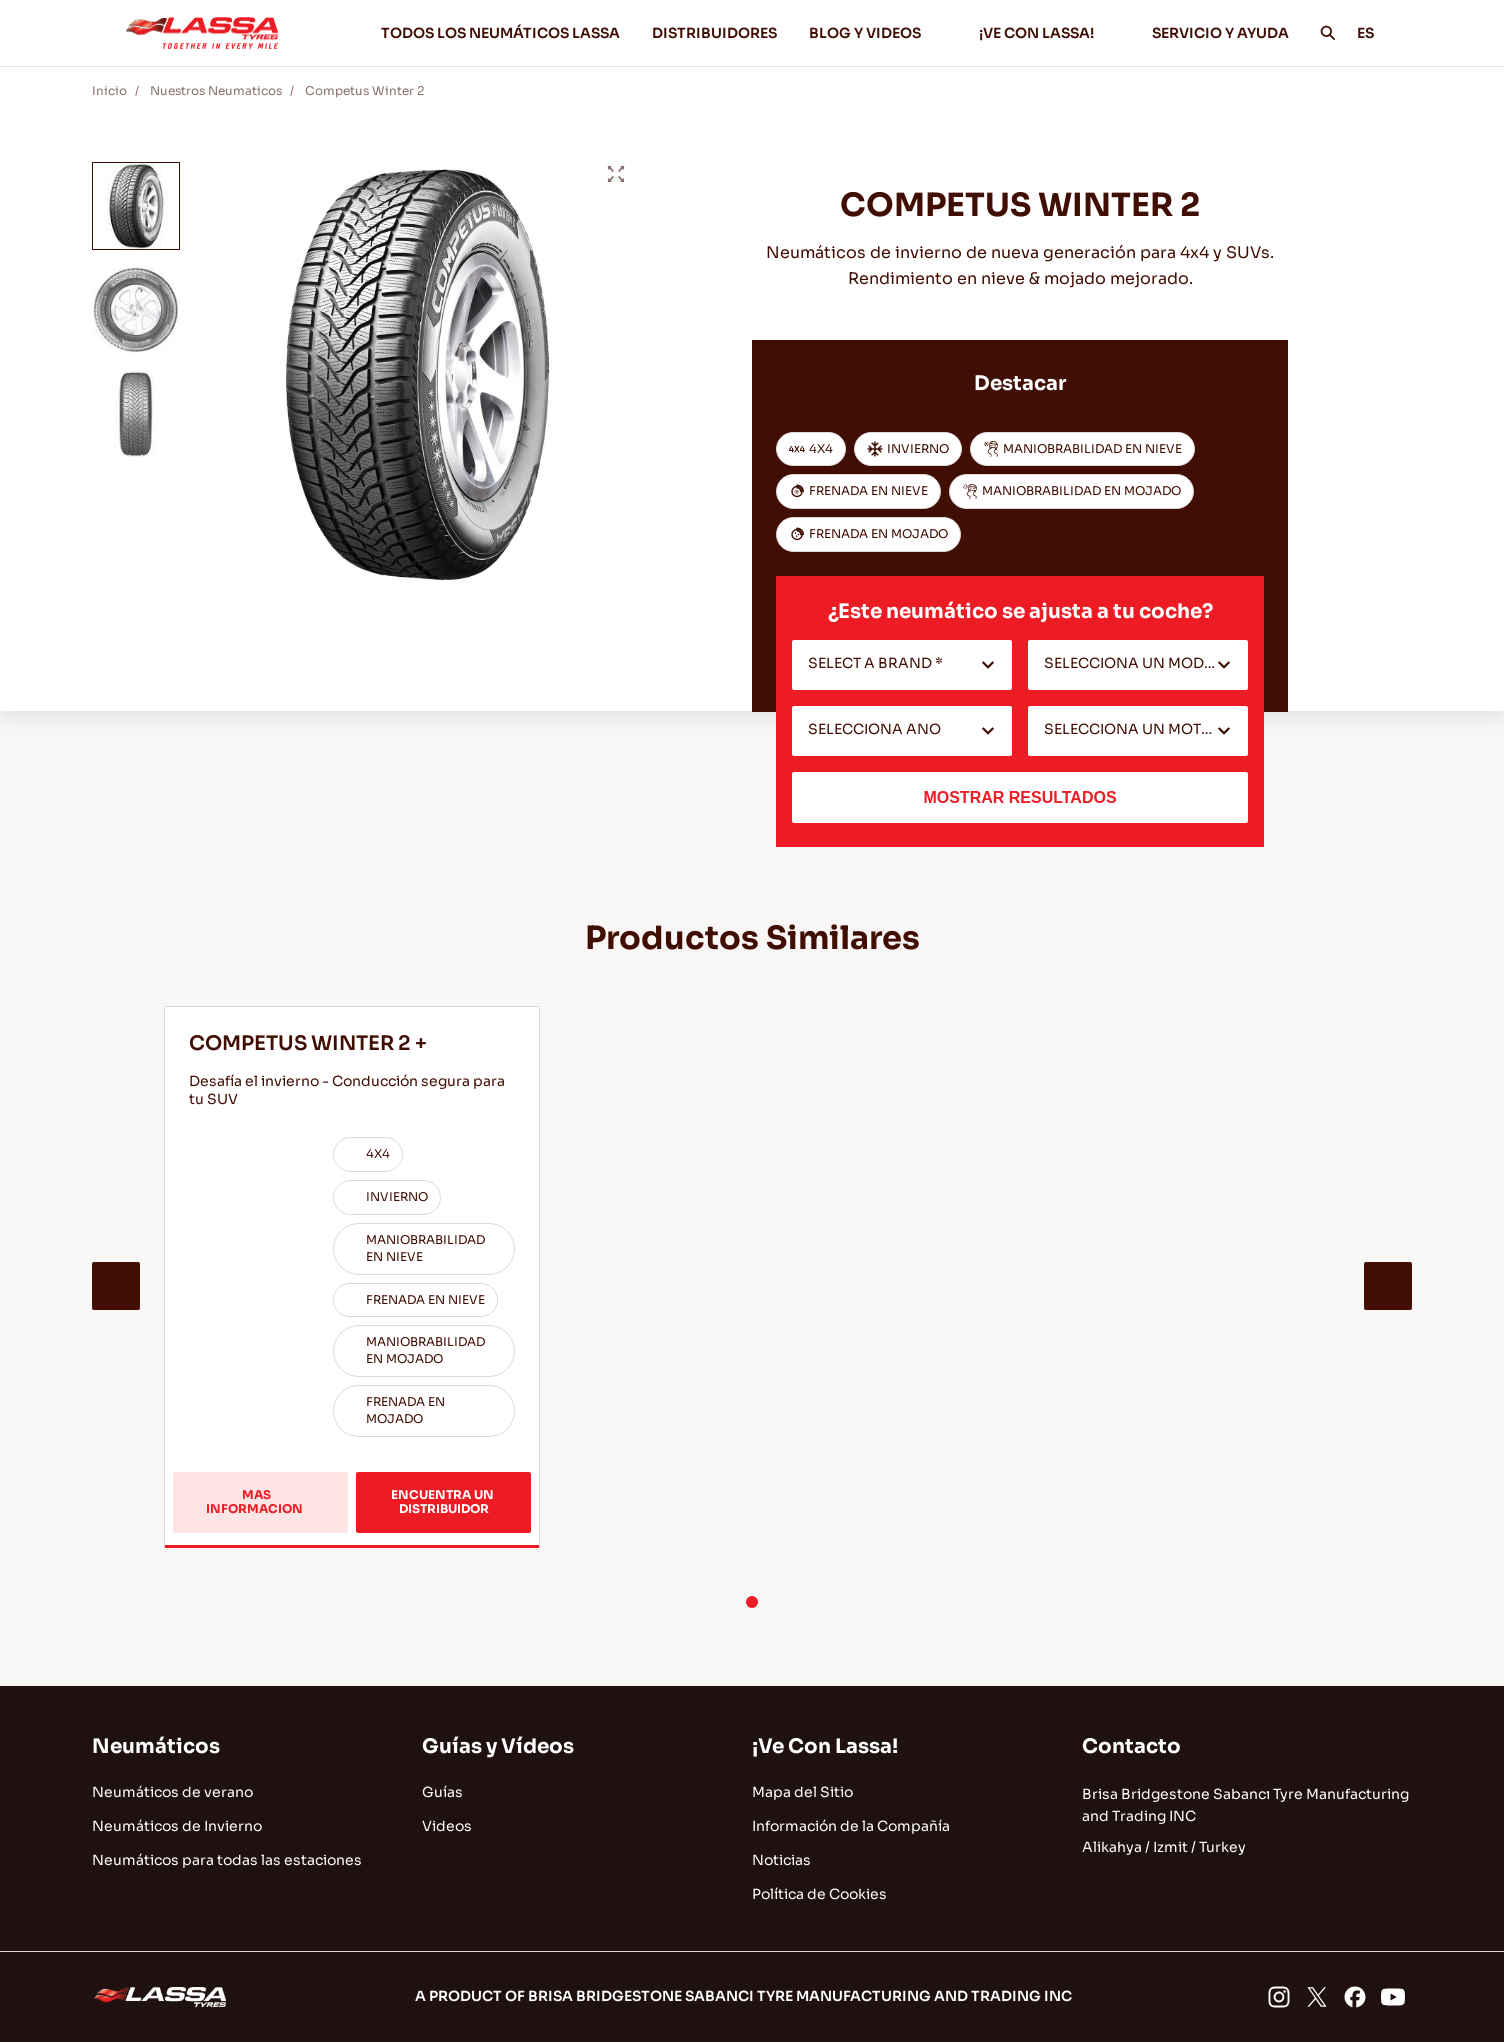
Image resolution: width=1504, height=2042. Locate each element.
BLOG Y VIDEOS (878, 33)
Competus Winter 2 (364, 90)
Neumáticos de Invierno (177, 1826)
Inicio (109, 90)
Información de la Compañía (851, 1826)
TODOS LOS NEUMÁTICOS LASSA (500, 33)
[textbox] (902, 665)
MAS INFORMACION (272, 1510)
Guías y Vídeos (498, 1746)
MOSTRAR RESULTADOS (1019, 797)
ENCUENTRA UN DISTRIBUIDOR (444, 1501)
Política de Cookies (819, 1894)
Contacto (1131, 1746)
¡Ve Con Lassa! (825, 1746)
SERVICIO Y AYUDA (1220, 33)
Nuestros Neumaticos (216, 90)
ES (1376, 33)
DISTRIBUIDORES (714, 33)
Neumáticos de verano (172, 1792)
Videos (447, 1826)
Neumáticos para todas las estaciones (227, 1860)
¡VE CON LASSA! (1049, 33)
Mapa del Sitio (802, 1792)
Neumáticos (156, 1746)
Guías (442, 1792)
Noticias (781, 1860)
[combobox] (902, 665)
